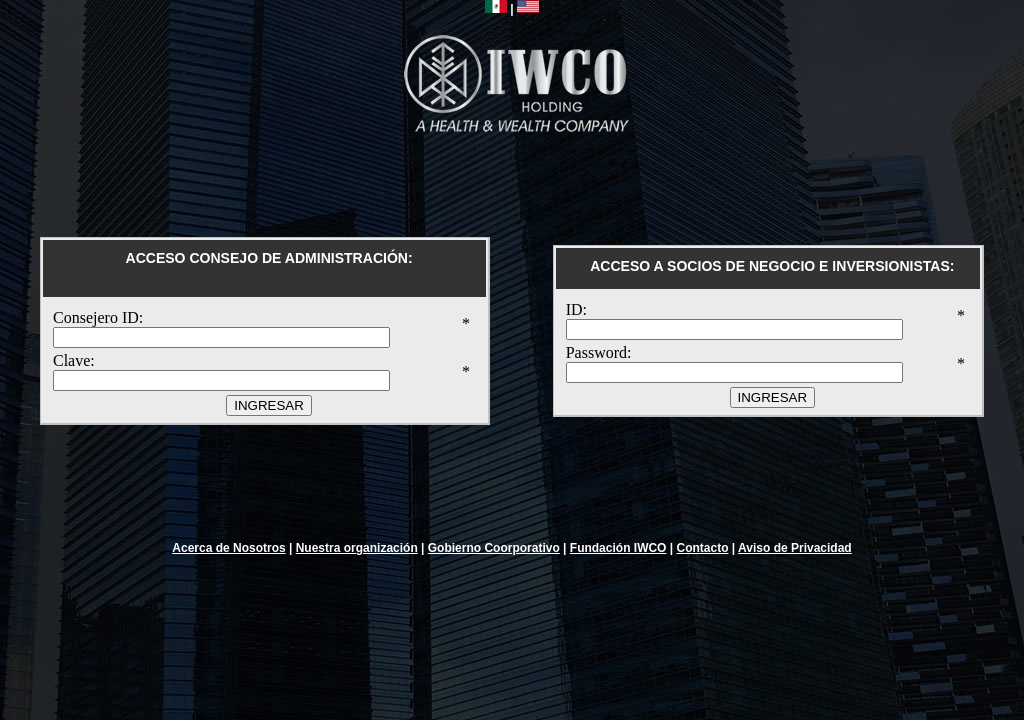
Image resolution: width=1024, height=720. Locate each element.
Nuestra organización (357, 548)
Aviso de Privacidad (795, 548)
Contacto (702, 548)
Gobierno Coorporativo (494, 548)
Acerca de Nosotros (228, 548)
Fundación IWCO (618, 548)
